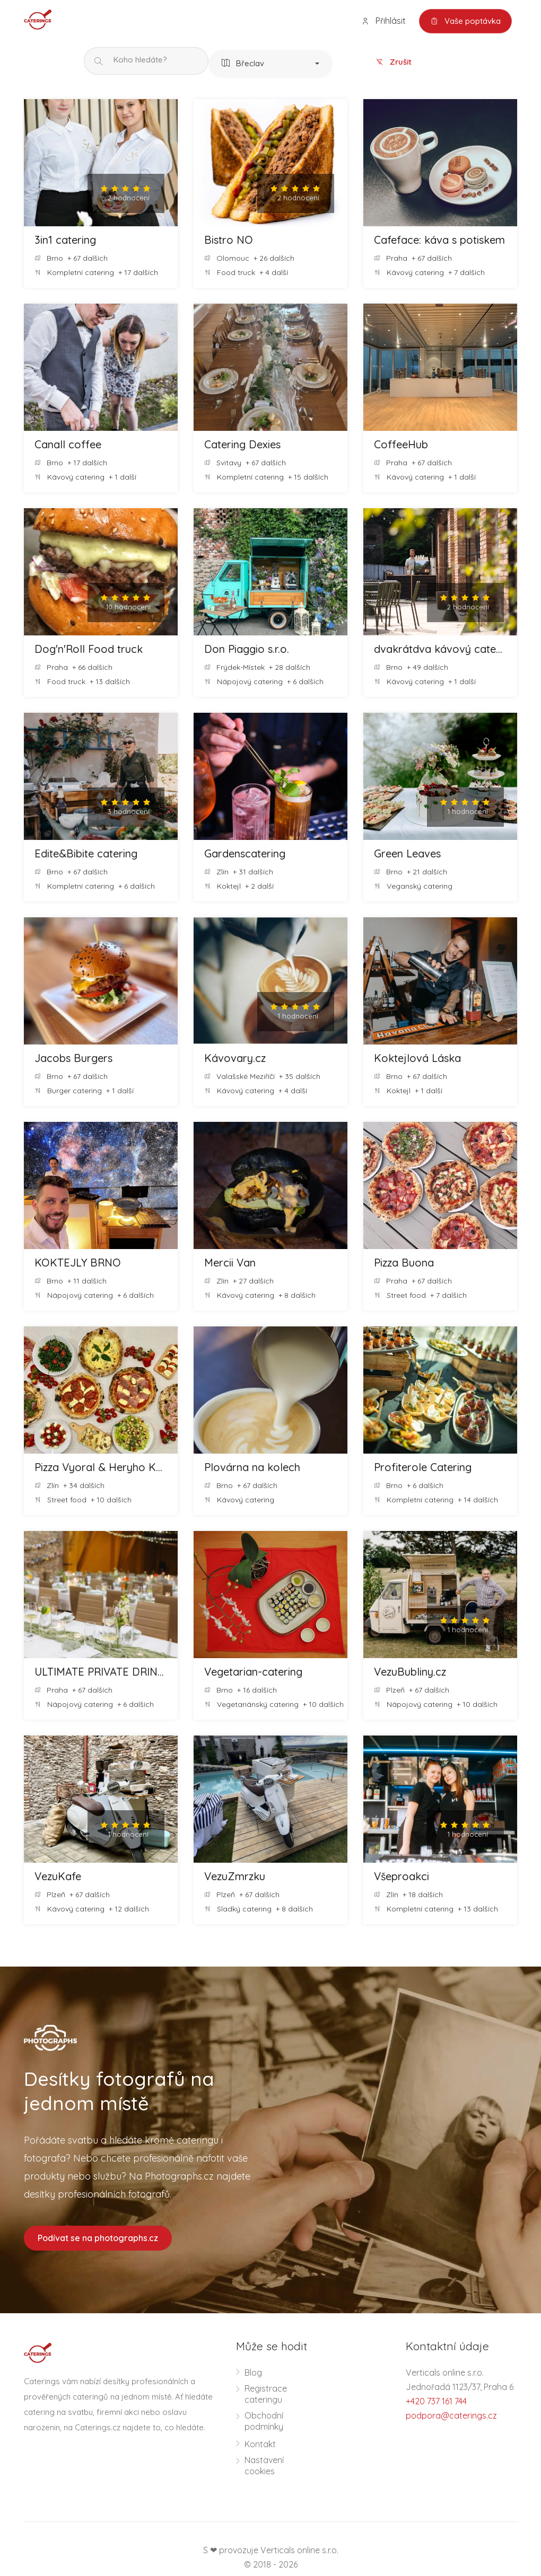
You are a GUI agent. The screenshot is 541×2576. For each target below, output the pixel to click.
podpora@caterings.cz (451, 2415)
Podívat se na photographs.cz (98, 2238)
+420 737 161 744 (436, 2401)
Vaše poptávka (465, 21)
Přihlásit (383, 20)
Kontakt (260, 2444)
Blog (253, 2372)
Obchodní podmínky (264, 2421)
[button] (270, 64)
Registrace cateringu (266, 2394)
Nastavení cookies (264, 2465)
